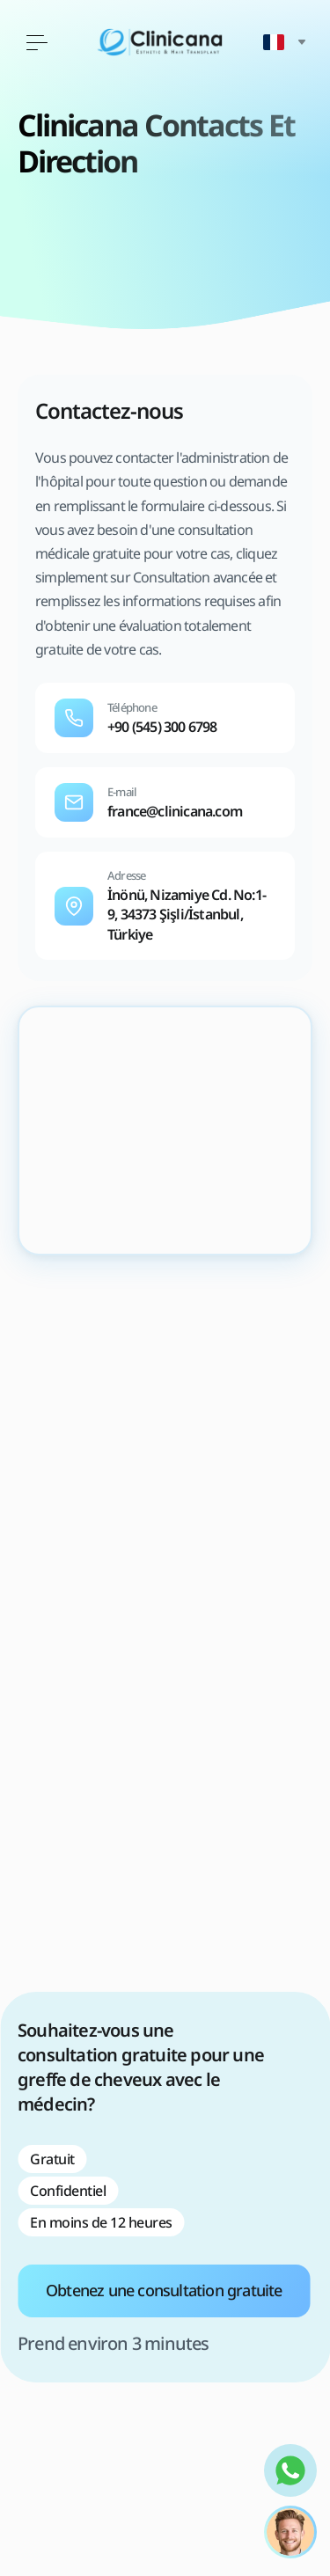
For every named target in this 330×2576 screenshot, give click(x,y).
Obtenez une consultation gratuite (164, 2290)
